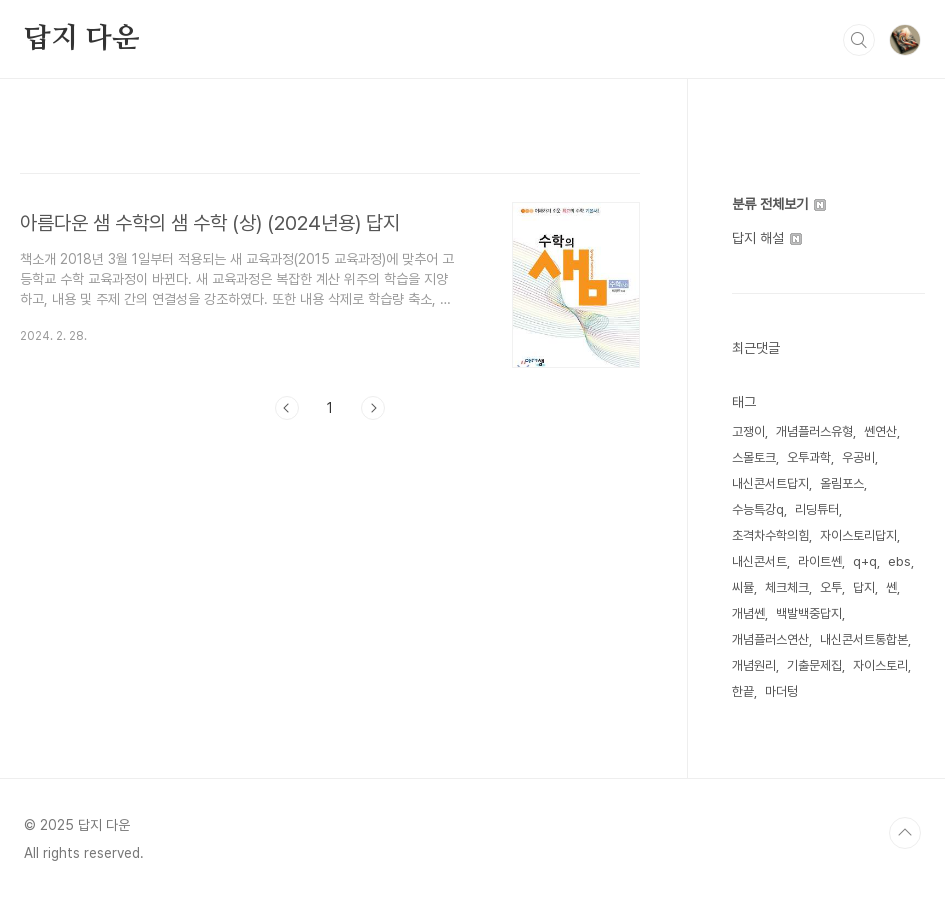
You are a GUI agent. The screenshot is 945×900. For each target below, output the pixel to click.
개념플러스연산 (770, 639)
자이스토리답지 (858, 535)
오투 (831, 587)
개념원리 (754, 665)
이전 (287, 408)
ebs (899, 561)
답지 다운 (81, 39)
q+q (865, 561)
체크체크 (787, 587)
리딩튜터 (817, 509)
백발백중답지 (809, 613)
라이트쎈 (820, 561)
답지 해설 (767, 238)
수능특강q (758, 509)
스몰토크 (754, 457)
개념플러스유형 (814, 431)
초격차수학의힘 (770, 535)
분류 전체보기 (779, 204)
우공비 (858, 457)
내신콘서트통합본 (864, 639)
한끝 (743, 691)
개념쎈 (748, 613)
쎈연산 (880, 431)
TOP (905, 833)
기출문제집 (814, 665)
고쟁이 (748, 431)
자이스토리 (880, 665)
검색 (859, 40)
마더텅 (781, 691)
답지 (864, 587)
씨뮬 (743, 587)
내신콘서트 (759, 561)
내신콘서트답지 (770, 483)
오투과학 (809, 457)
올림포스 (842, 483)
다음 (373, 408)
